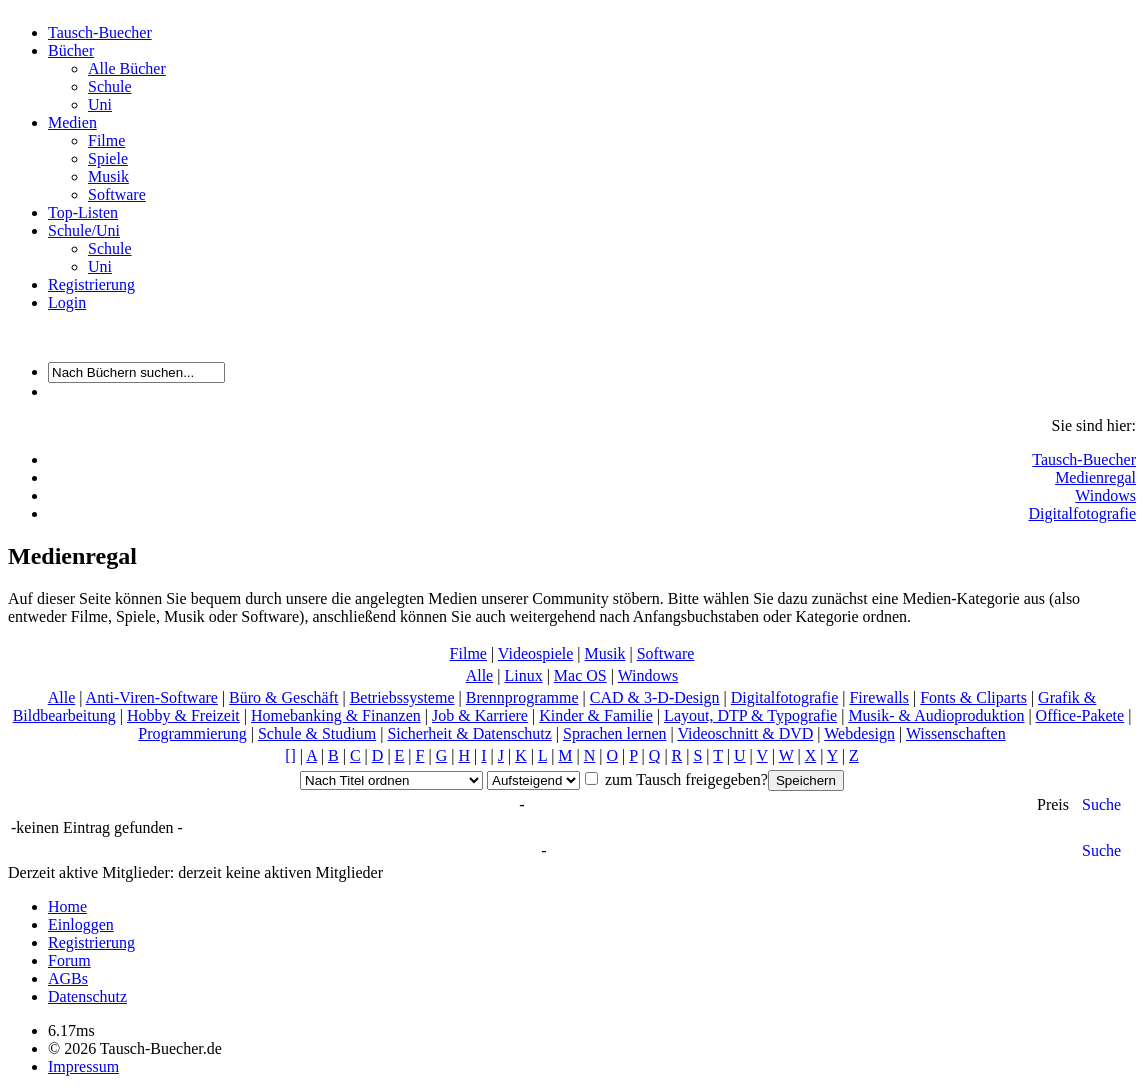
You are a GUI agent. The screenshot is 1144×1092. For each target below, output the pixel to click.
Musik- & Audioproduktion (936, 715)
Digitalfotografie (1082, 513)
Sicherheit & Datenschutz (469, 733)
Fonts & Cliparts (973, 697)
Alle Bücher (127, 68)
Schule (110, 86)
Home (67, 906)
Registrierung (91, 284)
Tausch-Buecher (100, 32)
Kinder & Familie (596, 715)
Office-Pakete (1080, 715)
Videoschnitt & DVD (745, 733)
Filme (106, 140)
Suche (1101, 804)
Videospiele (535, 653)
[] (290, 755)
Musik (108, 176)
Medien (72, 122)
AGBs (68, 978)
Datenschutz (87, 996)
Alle (480, 675)
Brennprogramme (522, 697)
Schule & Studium (317, 733)
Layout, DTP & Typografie (750, 715)
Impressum (83, 1066)
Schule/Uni (84, 230)
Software (117, 194)
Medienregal (1095, 477)
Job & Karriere (480, 715)
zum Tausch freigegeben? (684, 779)
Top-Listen (83, 212)
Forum (69, 960)
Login (67, 302)
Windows (1105, 495)
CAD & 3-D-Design (655, 697)
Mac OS (580, 675)
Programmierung (192, 733)
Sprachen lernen (615, 733)
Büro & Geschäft (283, 697)
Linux (523, 675)
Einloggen (81, 924)
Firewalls (879, 697)
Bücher (71, 50)
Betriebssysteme (402, 697)
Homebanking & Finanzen (336, 715)
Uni (100, 104)
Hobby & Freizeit (183, 715)
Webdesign (859, 733)
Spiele (108, 158)
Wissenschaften (956, 733)
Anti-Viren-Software (152, 697)
